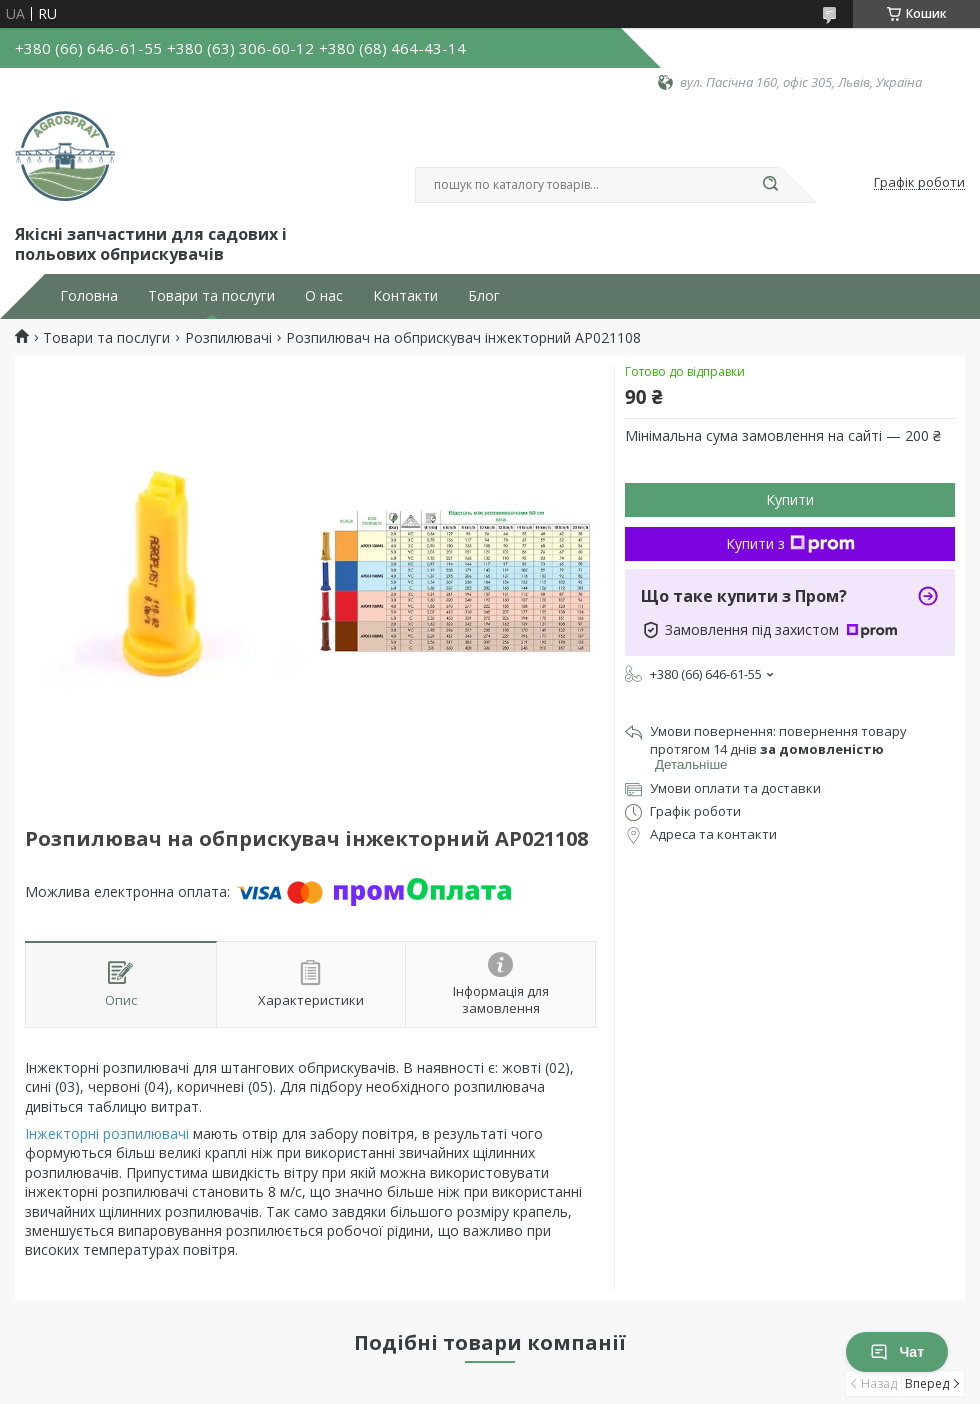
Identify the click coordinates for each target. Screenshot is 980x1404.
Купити (790, 499)
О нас (324, 296)
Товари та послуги (211, 296)
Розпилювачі (228, 338)
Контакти (405, 296)
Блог (484, 296)
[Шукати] (770, 185)
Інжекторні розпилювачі (107, 1133)
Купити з (790, 543)
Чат (897, 1352)
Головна (89, 296)
